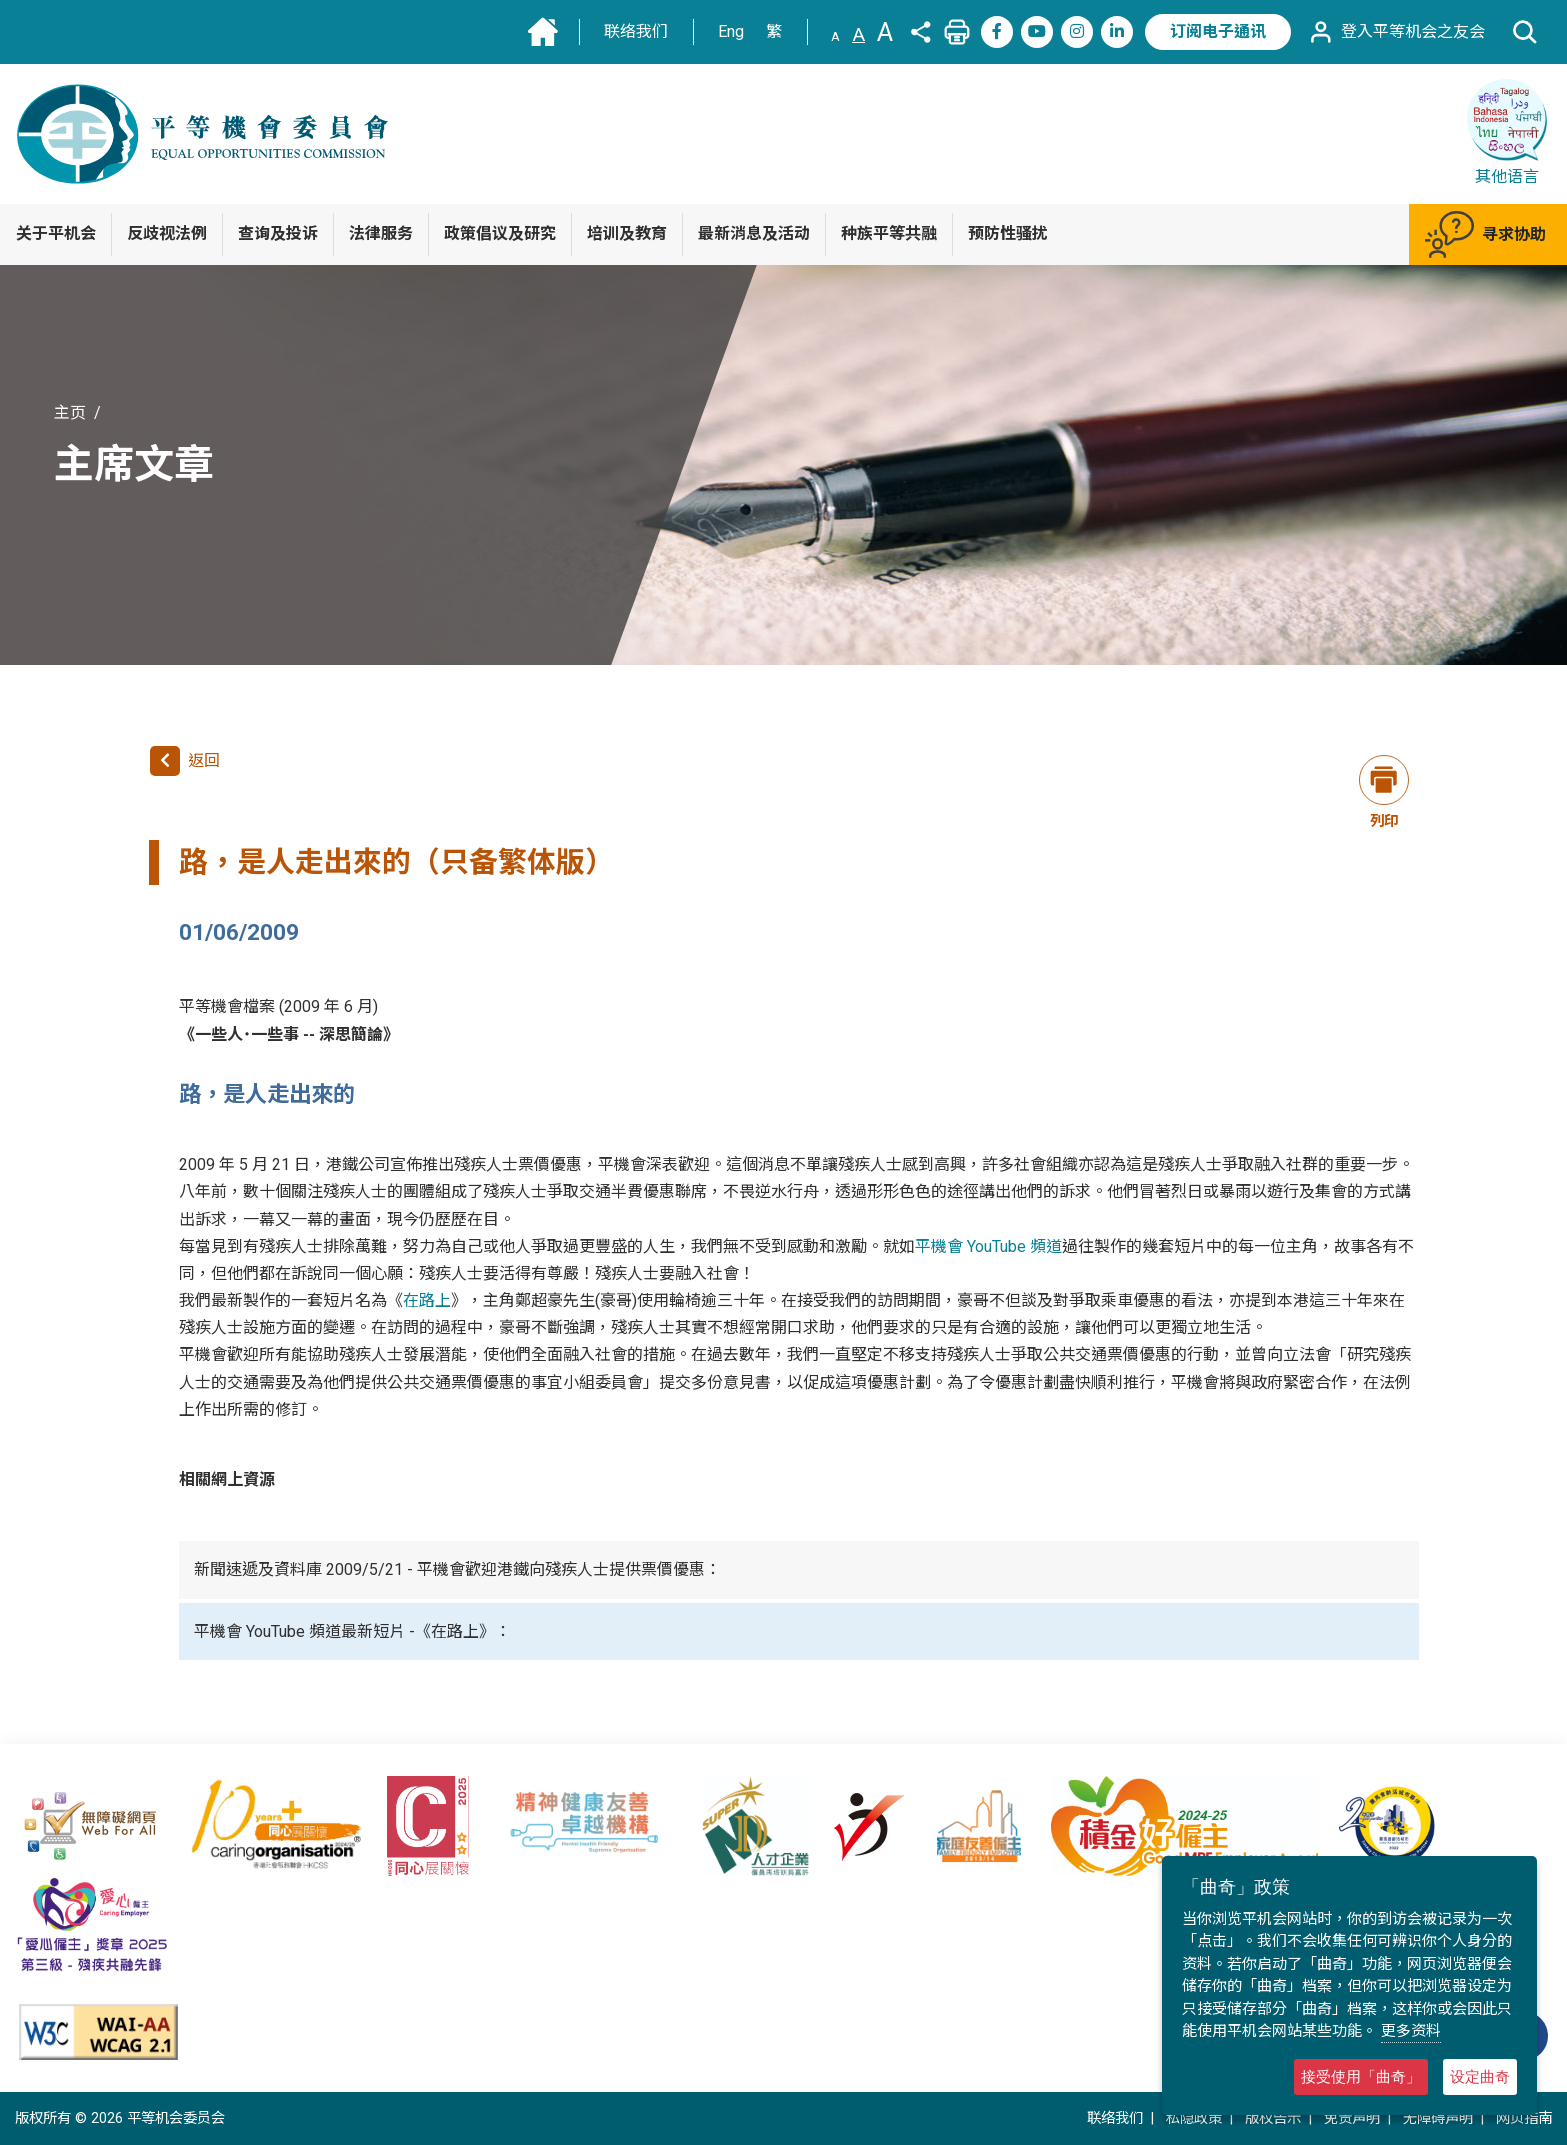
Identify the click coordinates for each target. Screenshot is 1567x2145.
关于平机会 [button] (56, 233)
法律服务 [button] (381, 233)
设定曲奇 (1480, 2076)
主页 (70, 412)
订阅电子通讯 (1218, 31)
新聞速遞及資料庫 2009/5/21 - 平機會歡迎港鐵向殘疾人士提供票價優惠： (457, 1569)
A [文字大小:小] (835, 36)
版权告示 (1273, 2118)
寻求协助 (1485, 234)
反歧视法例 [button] (167, 233)
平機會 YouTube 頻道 (988, 1246)
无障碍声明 (1438, 2118)
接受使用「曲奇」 (1361, 2076)
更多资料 (1411, 2031)
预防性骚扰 (1008, 233)
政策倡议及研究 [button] (500, 233)
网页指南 (1524, 2118)
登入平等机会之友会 (1397, 32)
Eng (731, 31)
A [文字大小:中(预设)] (858, 34)
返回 (185, 761)
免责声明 (1352, 2118)
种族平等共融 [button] (889, 233)
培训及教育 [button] (627, 233)
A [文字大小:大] (885, 32)
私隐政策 (1194, 2118)
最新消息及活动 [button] (754, 233)
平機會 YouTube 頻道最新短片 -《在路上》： (352, 1631)
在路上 (427, 1300)
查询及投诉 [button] (278, 233)
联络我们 (636, 31)
